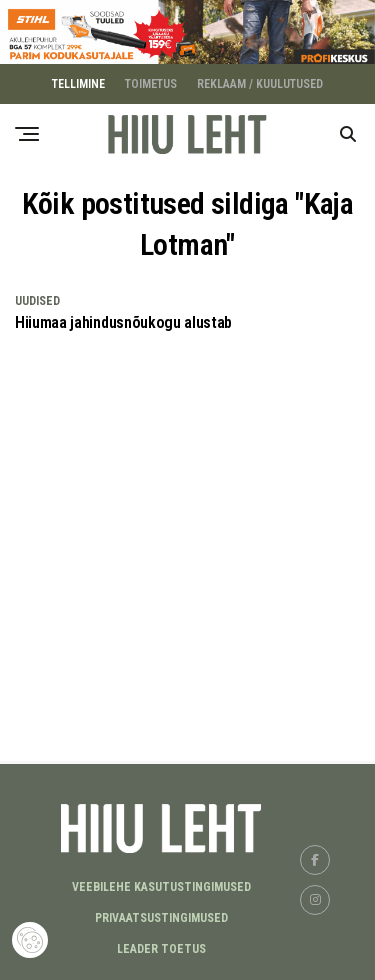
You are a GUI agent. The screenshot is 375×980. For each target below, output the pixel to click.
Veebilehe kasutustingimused (161, 886)
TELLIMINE (78, 83)
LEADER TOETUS (161, 948)
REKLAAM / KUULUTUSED (260, 83)
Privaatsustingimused (161, 917)
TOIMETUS (151, 83)
